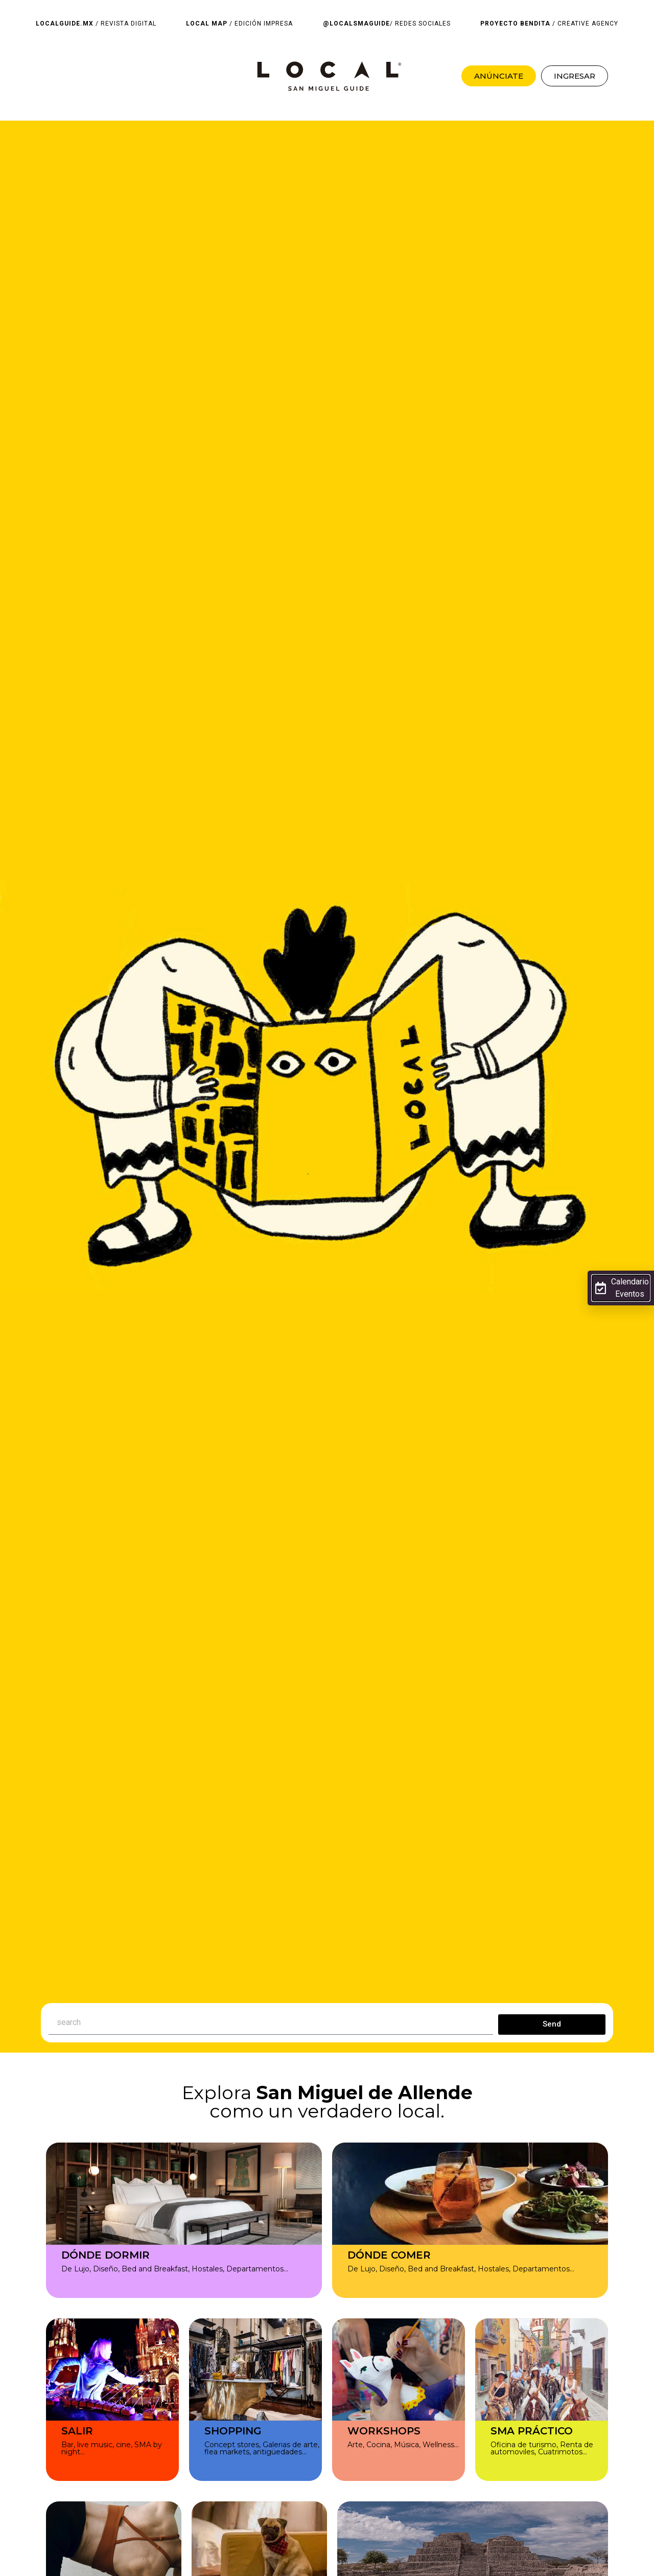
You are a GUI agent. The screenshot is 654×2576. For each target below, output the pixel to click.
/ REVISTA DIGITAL (96, 23)
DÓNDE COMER (389, 2255)
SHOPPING (233, 2431)
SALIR (77, 2431)
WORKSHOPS (384, 2431)
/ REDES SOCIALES (387, 23)
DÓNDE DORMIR (105, 2255)
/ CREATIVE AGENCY (549, 23)
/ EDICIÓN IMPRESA (239, 23)
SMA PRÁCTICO (532, 2431)
